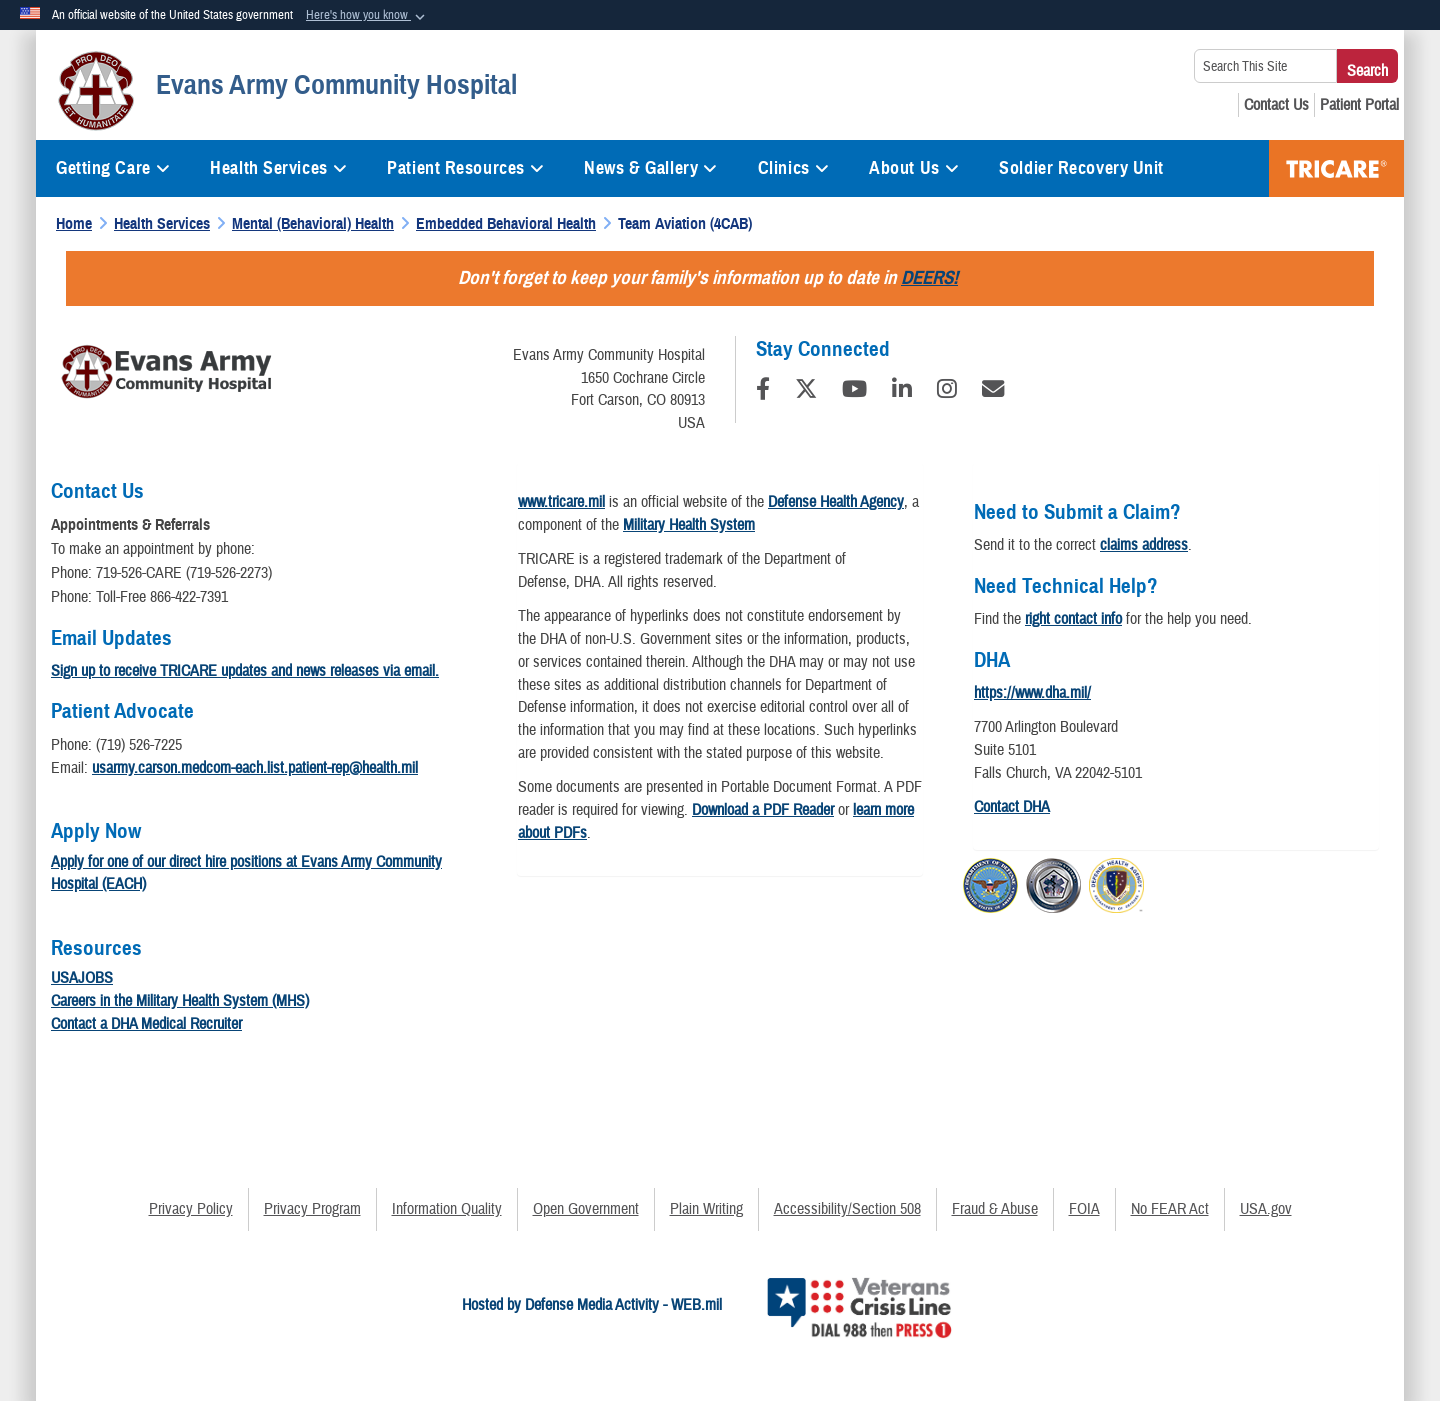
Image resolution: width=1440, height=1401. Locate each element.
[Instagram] (947, 392)
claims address (1144, 545)
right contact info (1073, 619)
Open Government (586, 1209)
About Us (914, 168)
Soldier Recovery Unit (1081, 168)
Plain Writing (706, 1209)
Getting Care (113, 168)
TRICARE (1336, 168)
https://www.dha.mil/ (1032, 693)
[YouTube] (854, 392)
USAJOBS (82, 978)
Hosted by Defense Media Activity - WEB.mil (592, 1305)
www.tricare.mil (561, 502)
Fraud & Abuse (995, 1209)
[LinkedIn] (902, 392)
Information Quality (447, 1209)
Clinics (793, 168)
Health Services (278, 168)
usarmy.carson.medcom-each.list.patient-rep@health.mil (255, 768)
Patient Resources (465, 168)
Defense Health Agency (836, 502)
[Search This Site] (1265, 66)
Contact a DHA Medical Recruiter (146, 1024)
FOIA (1084, 1209)
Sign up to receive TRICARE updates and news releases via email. (245, 671)
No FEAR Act (1170, 1209)
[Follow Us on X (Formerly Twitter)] (806, 392)
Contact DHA (1012, 807)
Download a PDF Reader (763, 810)
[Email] (993, 392)
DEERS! (929, 277)
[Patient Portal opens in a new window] (1359, 105)
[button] (367, 16)
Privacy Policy (191, 1209)
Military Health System (689, 525)
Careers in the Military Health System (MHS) (180, 1001)
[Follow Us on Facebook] (763, 392)
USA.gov (1266, 1209)
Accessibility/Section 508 (847, 1209)
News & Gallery (650, 168)
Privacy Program (312, 1209)
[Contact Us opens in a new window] (1276, 105)
